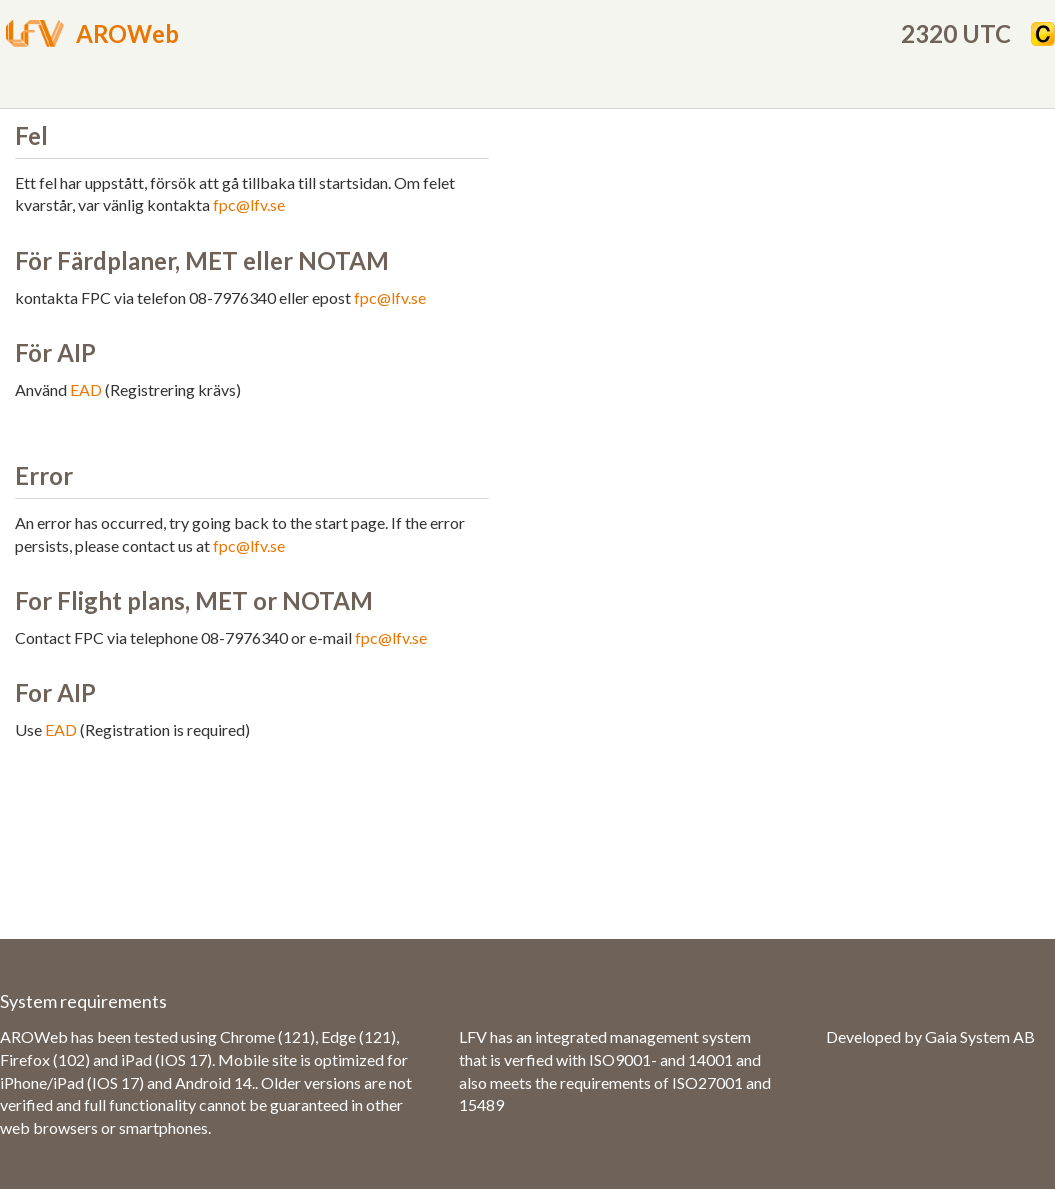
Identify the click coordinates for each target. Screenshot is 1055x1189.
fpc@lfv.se (249, 204)
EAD (86, 389)
